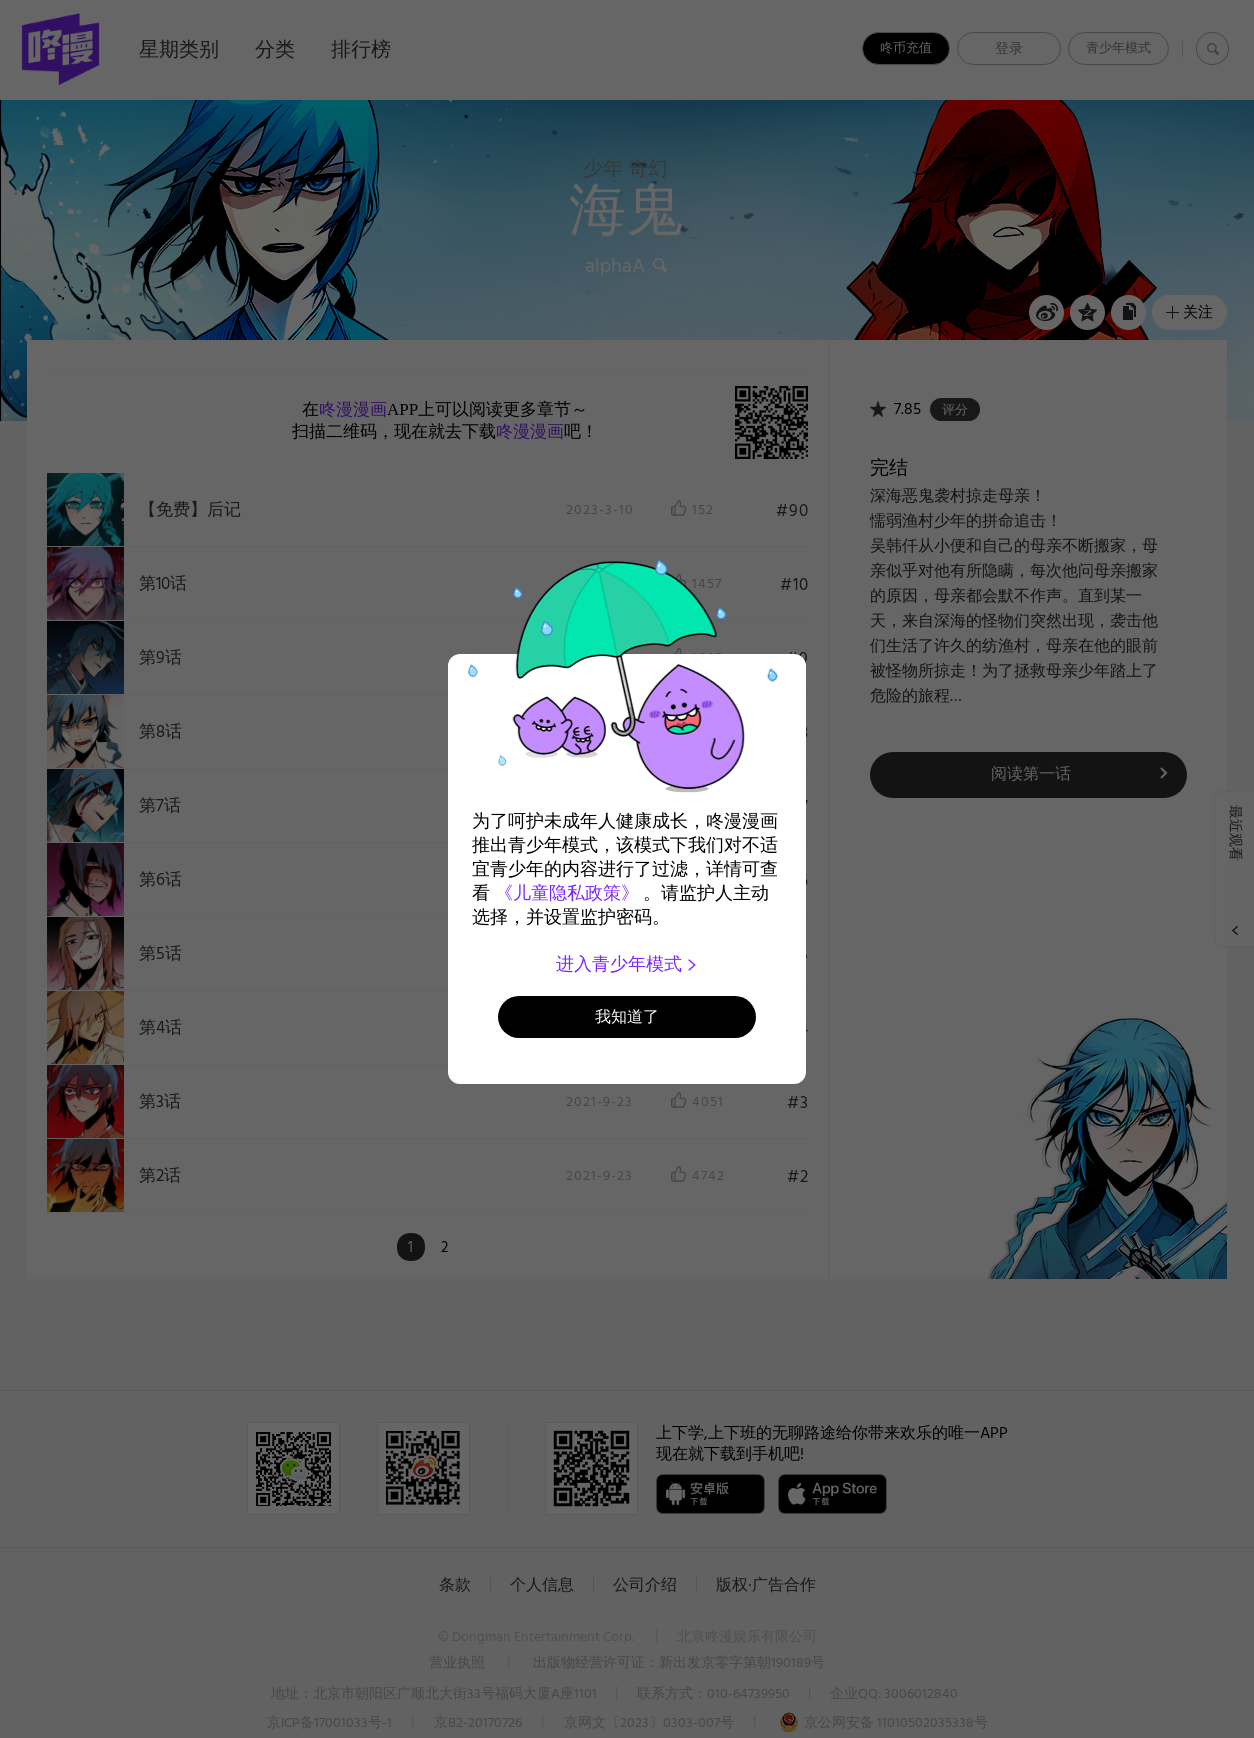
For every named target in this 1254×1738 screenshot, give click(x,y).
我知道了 (627, 1016)
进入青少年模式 (627, 964)
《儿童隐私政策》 (567, 893)
